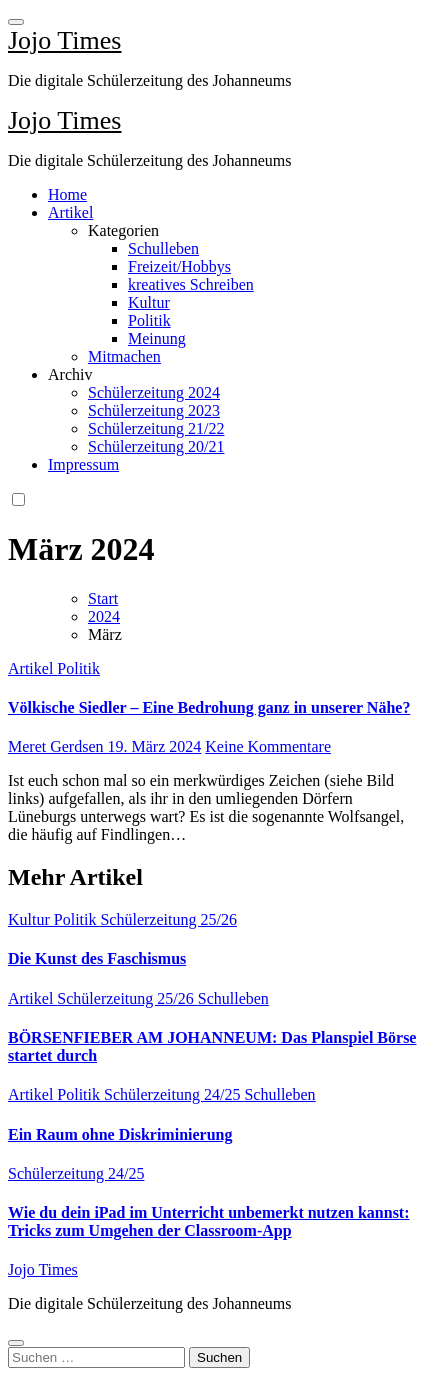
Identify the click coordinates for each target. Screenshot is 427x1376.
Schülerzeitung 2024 (154, 392)
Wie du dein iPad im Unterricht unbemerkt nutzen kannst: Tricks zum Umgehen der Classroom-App (209, 1221)
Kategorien (123, 230)
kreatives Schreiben (191, 284)
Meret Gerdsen (58, 746)
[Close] (16, 1343)
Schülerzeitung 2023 (154, 410)
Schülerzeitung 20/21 (156, 446)
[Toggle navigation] (16, 22)
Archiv (70, 374)
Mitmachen (124, 356)
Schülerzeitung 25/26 (168, 919)
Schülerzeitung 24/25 (174, 1094)
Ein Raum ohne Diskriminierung (120, 1134)
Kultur (149, 302)
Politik (149, 320)
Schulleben (163, 248)
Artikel (70, 212)
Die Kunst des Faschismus (97, 958)
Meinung (157, 338)
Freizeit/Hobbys (179, 266)
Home (67, 194)
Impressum (83, 464)
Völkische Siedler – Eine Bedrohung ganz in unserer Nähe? (209, 707)
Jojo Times (64, 40)
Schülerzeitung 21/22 (156, 428)
